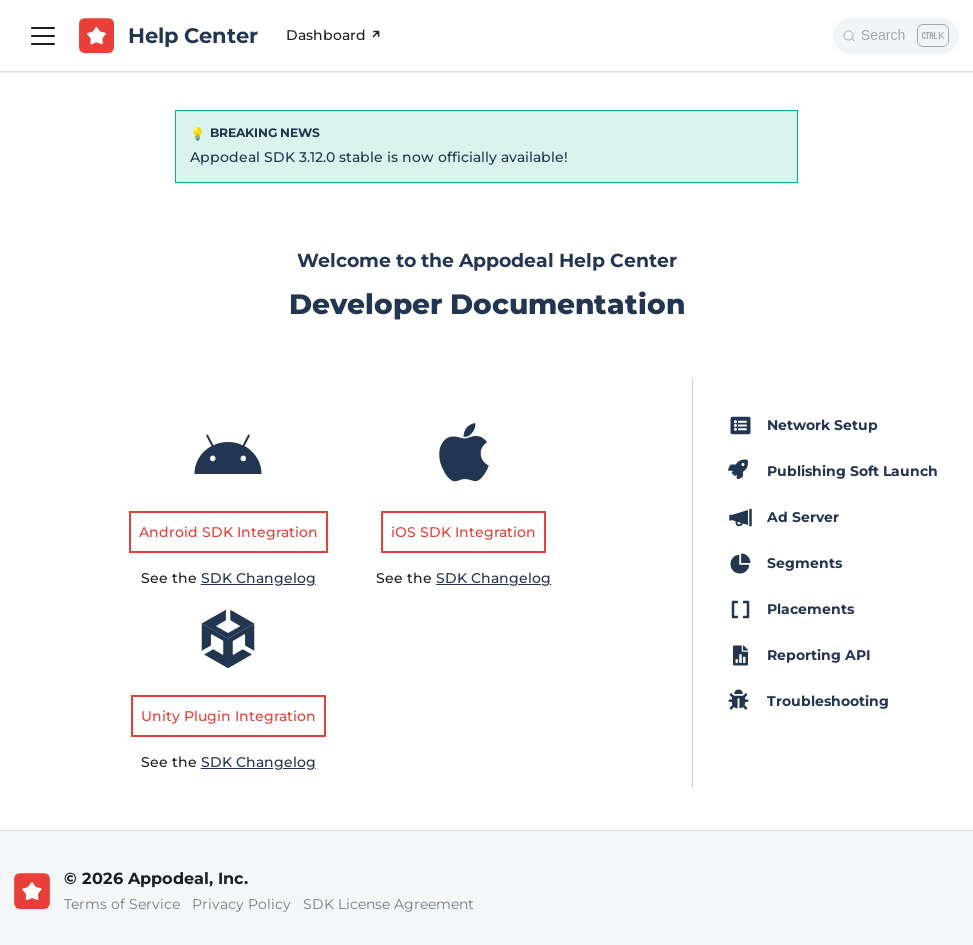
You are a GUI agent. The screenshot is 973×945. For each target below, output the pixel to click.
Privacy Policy (241, 904)
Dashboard (335, 35)
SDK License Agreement (388, 904)
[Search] (896, 36)
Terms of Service (122, 904)
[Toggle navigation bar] (43, 36)
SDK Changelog (258, 578)
